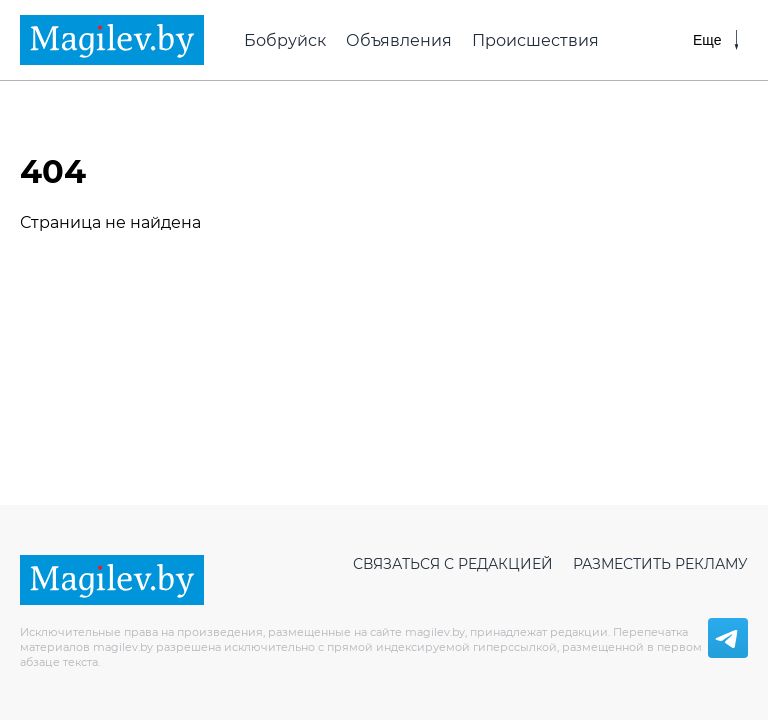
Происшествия (535, 40)
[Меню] (715, 40)
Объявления (399, 40)
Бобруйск (285, 40)
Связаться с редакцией (453, 564)
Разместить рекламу (660, 564)
